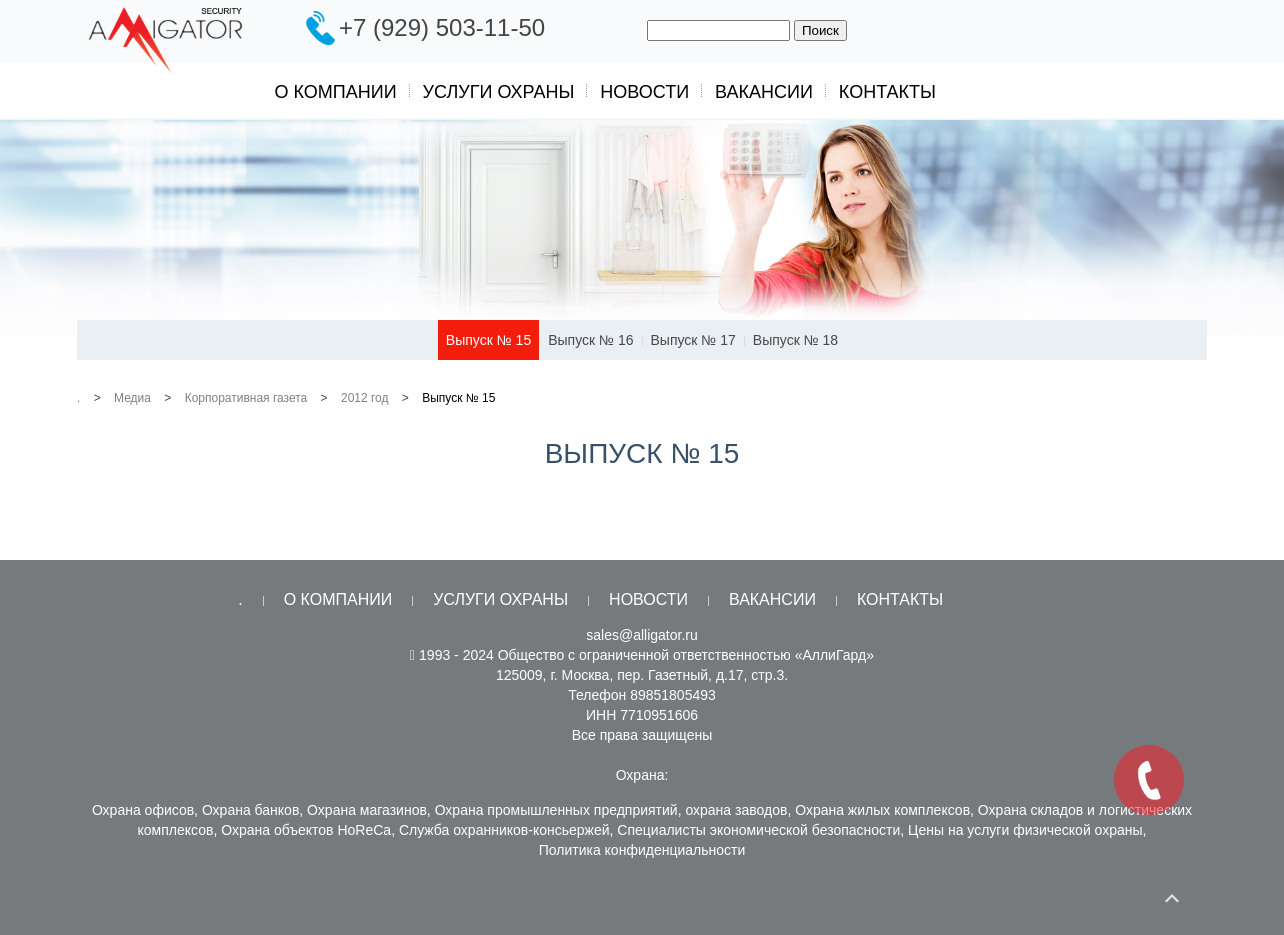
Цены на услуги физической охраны (1025, 830)
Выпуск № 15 (488, 340)
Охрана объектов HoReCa (306, 830)
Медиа (132, 398)
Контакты (887, 92)
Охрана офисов (143, 810)
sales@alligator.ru (642, 635)
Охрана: (642, 775)
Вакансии (764, 92)
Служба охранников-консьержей (504, 830)
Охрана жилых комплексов (882, 810)
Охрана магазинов (367, 810)
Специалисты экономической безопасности (758, 830)
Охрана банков (250, 810)
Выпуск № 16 (590, 340)
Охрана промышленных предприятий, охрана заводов (611, 810)
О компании (336, 92)
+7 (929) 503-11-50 (442, 27)
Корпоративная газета (246, 398)
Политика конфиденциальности (642, 850)
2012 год (365, 398)
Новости (644, 92)
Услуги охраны (499, 92)
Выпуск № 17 (693, 340)
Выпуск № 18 (795, 340)
